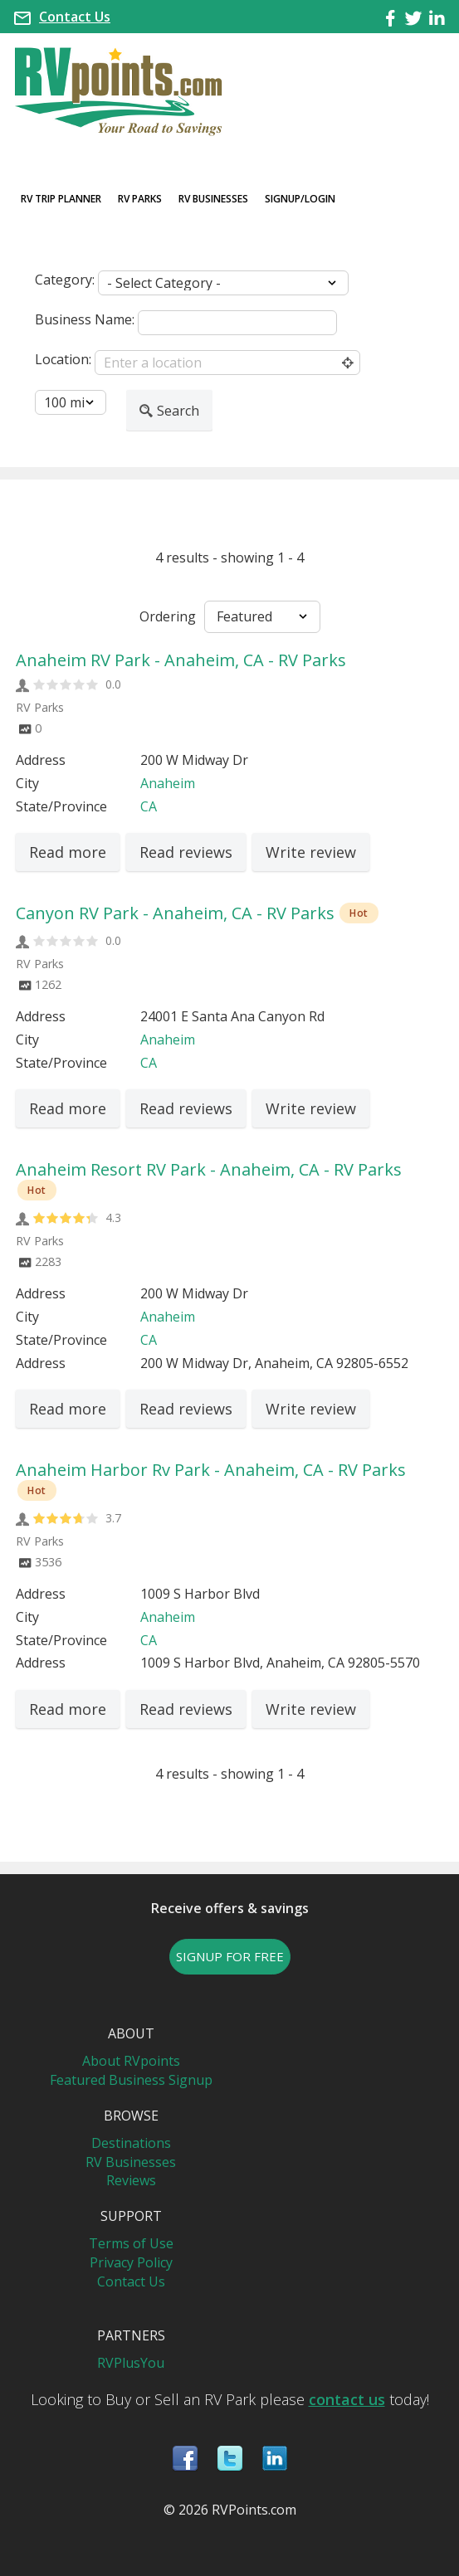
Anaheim (167, 783)
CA (148, 806)
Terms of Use (131, 2243)
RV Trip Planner (61, 199)
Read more (67, 852)
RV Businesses (213, 199)
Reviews (131, 2180)
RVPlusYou (130, 2363)
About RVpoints (131, 2061)
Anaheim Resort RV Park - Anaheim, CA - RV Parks (209, 1169)
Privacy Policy (131, 2262)
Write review (311, 852)
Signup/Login (300, 199)
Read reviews (185, 852)
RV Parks (140, 199)
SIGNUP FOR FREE (230, 1956)
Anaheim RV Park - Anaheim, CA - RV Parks (181, 660)
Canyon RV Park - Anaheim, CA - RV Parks (175, 913)
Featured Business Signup (131, 2080)
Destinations (131, 2143)
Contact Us (74, 16)
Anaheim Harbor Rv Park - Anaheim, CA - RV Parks (211, 1469)
